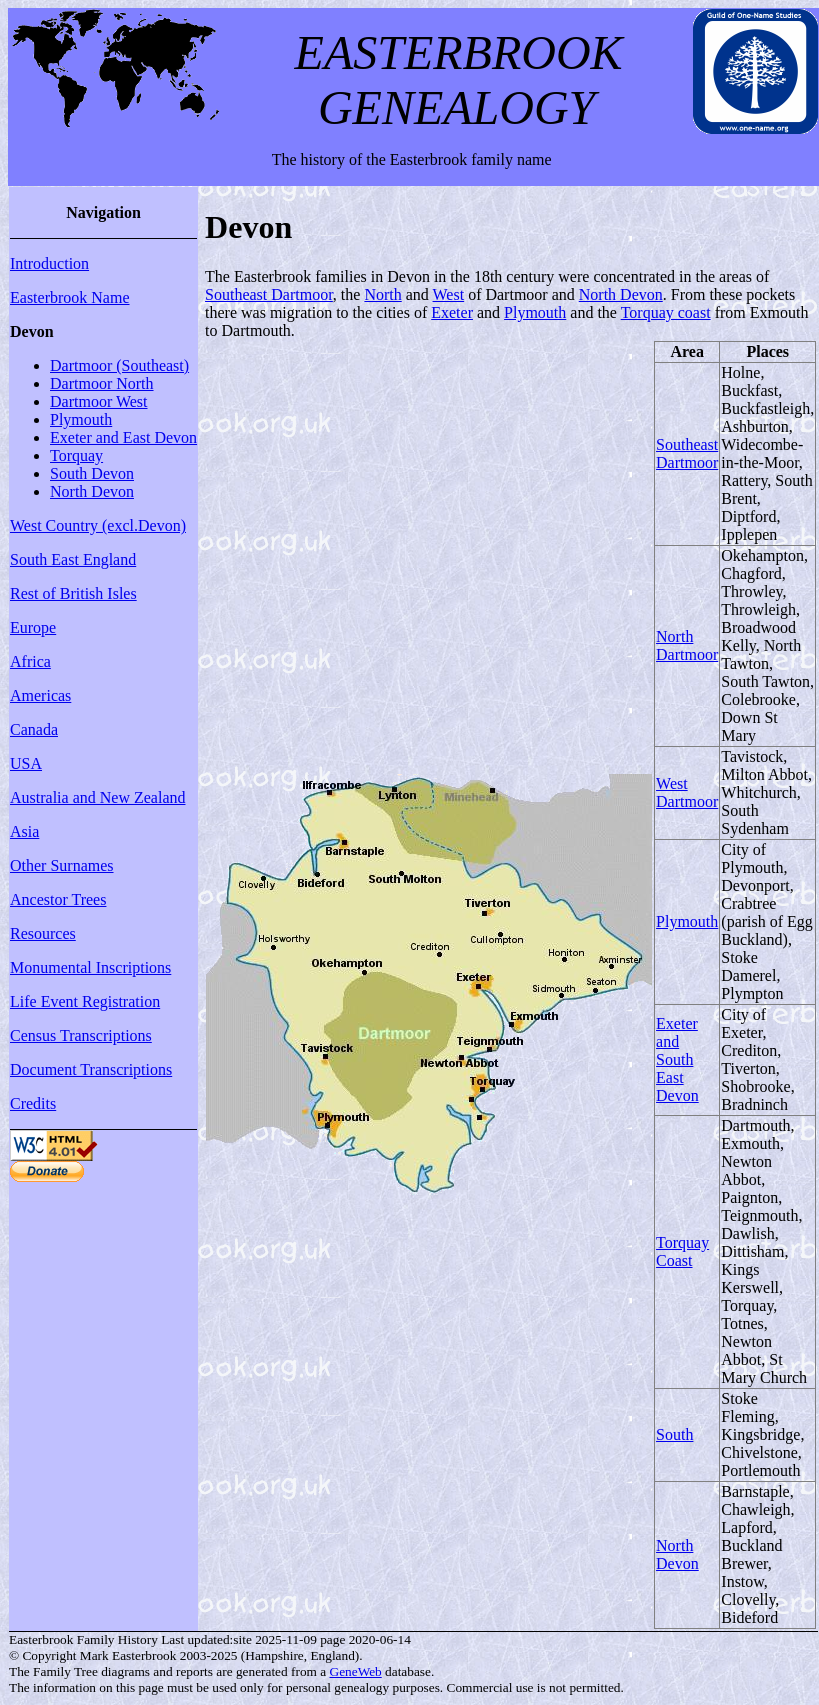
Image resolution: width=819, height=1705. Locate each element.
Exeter (452, 312)
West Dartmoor (687, 792)
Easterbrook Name (70, 297)
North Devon (92, 491)
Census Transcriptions (81, 1035)
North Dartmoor (687, 645)
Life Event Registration (85, 1001)
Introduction (49, 263)
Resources (43, 933)
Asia (24, 831)
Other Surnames (62, 865)
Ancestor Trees (58, 899)
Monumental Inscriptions (90, 967)
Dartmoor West (99, 401)
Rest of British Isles (73, 593)
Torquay (76, 455)
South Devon (92, 473)
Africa (30, 661)
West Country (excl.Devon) (98, 525)
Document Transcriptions (91, 1069)
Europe (33, 627)
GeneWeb (356, 1671)
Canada (34, 729)
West (449, 294)
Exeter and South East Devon (677, 1059)
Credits (33, 1103)
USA (26, 763)
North (382, 294)
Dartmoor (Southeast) (119, 365)
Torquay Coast (682, 1251)
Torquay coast (666, 312)
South (674, 1434)
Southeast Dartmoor (269, 294)
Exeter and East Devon (123, 437)
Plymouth (81, 419)
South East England (73, 559)
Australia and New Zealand (97, 797)
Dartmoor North (102, 383)
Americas (40, 695)
